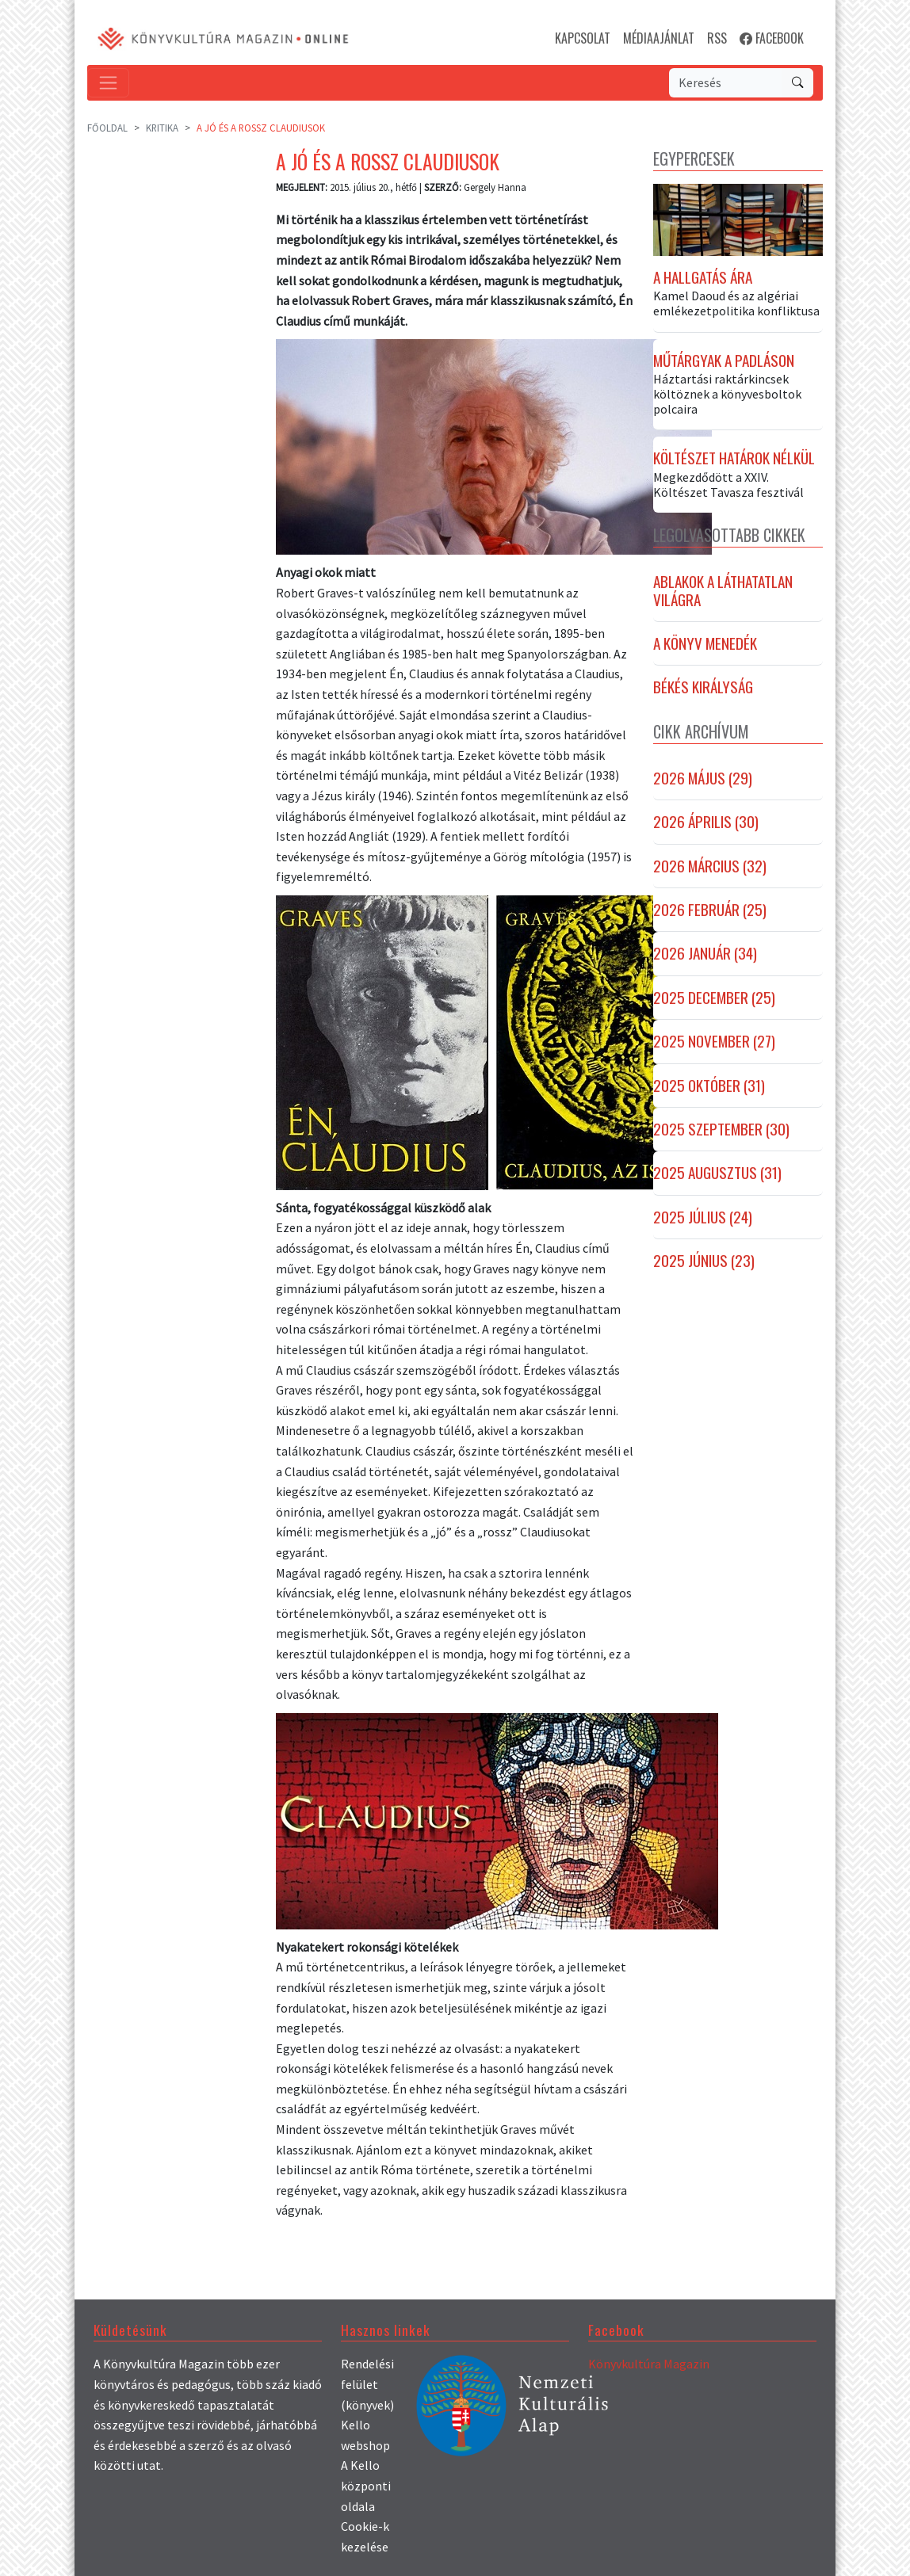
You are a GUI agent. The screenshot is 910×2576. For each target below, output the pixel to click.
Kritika (162, 127)
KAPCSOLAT (582, 38)
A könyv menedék (705, 644)
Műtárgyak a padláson (723, 360)
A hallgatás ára (702, 277)
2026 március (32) (710, 866)
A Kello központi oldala (366, 2485)
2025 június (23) (704, 1261)
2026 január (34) (705, 954)
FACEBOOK (772, 38)
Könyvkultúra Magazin (648, 2364)
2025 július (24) (702, 1217)
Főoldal (107, 127)
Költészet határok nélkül (734, 458)
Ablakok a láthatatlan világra (723, 591)
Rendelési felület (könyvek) (367, 2384)
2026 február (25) (710, 910)
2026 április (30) (706, 822)
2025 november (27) (714, 1042)
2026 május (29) (702, 779)
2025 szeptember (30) (721, 1130)
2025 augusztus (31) (717, 1173)
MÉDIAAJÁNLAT (658, 38)
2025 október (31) (709, 1085)
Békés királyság (703, 687)
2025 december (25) (714, 997)
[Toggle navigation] (108, 82)
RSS (717, 38)
